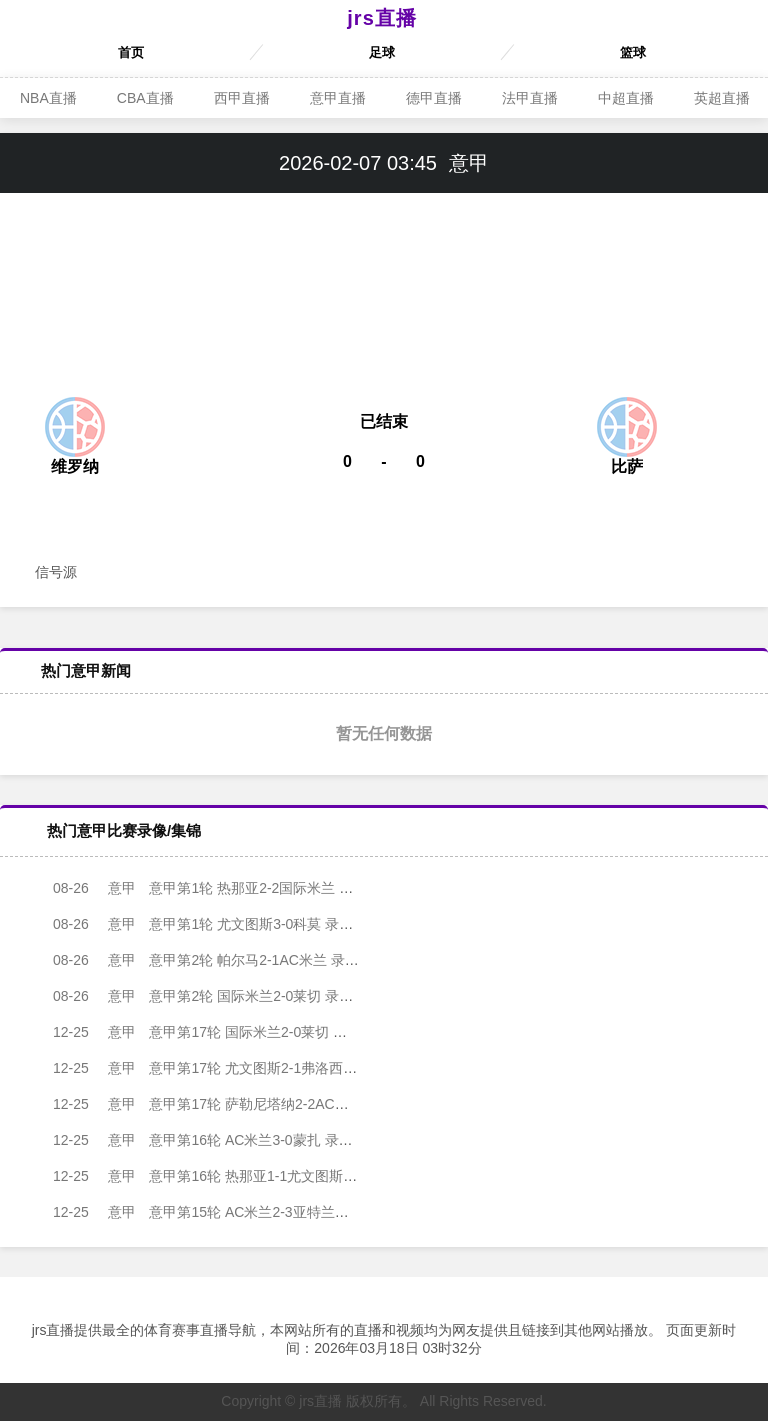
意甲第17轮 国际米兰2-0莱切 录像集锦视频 (218, 1032)
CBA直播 (145, 98)
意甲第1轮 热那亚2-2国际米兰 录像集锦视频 (221, 888)
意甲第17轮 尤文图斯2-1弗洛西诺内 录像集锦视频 (239, 1068)
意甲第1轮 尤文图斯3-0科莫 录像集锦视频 (214, 924)
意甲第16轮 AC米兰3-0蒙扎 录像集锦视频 (214, 1140)
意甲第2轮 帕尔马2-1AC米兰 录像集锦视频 (217, 960)
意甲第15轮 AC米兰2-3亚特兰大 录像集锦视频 (228, 1212)
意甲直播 (338, 98)
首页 (131, 52)
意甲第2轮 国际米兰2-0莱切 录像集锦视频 (214, 996)
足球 (382, 52)
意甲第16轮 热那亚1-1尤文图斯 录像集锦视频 (225, 1176)
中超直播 (626, 98)
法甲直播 (530, 98)
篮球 (633, 52)
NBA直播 (48, 98)
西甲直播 (242, 98)
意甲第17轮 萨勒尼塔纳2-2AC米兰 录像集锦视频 (235, 1104)
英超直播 (722, 98)
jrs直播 (381, 18)
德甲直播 (434, 98)
